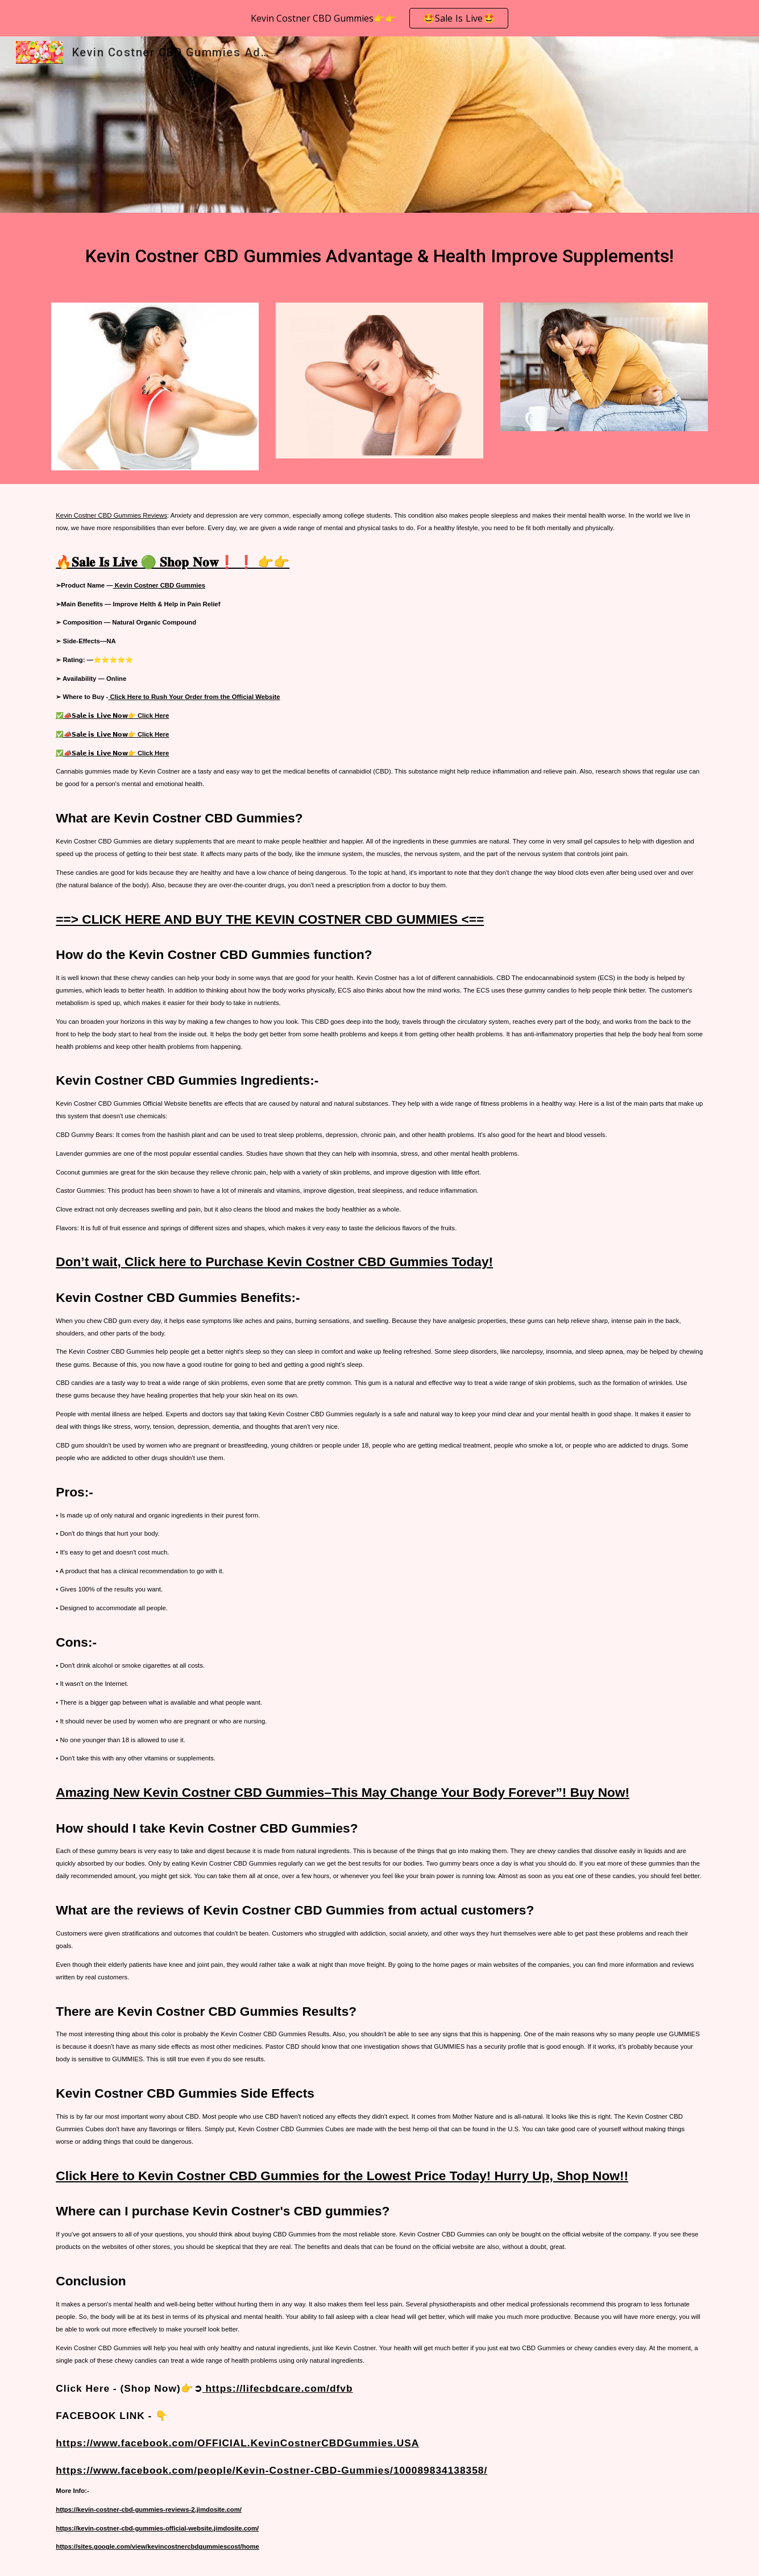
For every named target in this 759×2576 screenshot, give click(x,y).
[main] (379, 250)
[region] (379, 18)
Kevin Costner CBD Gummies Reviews (111, 515)
